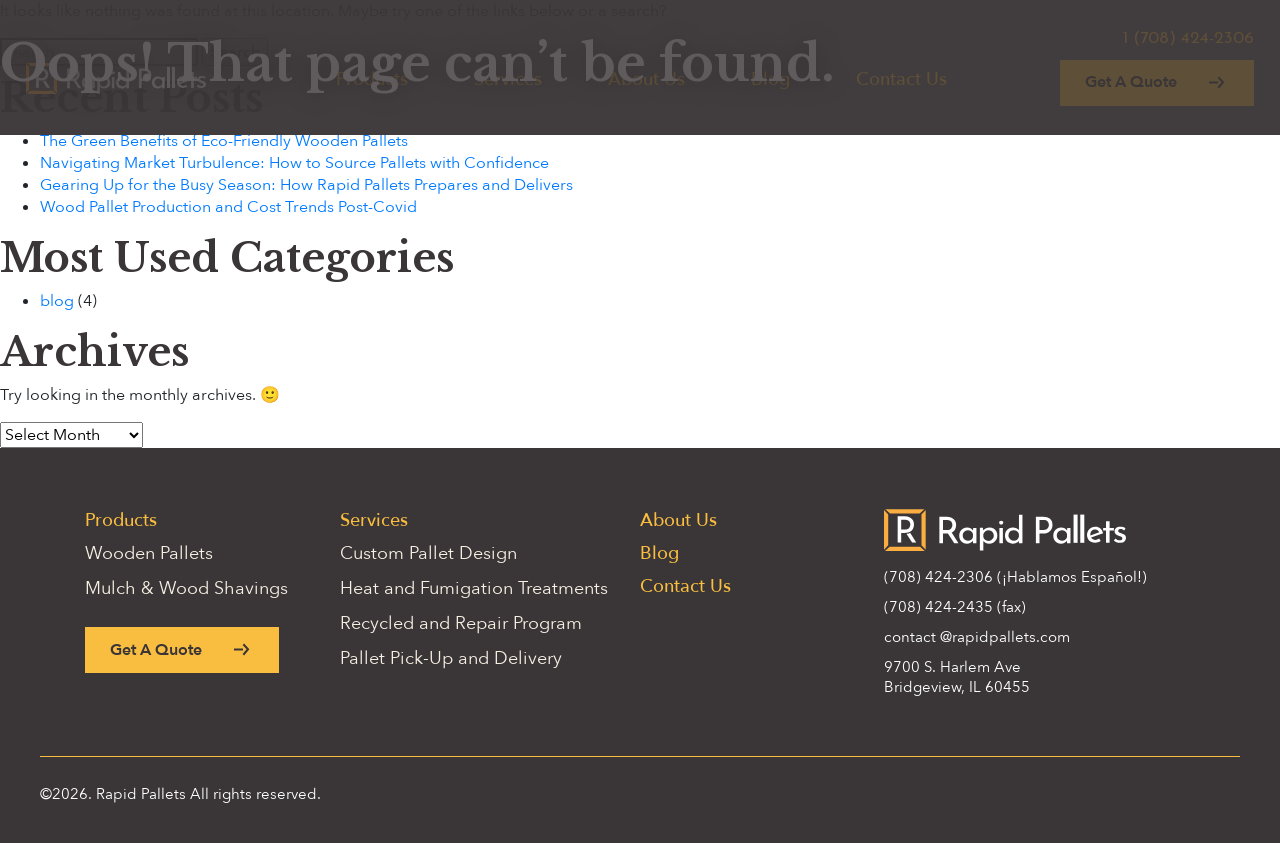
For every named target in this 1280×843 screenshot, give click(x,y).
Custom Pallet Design (428, 553)
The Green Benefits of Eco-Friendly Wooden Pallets (224, 141)
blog (57, 301)
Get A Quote (156, 650)
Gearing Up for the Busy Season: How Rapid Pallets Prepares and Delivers (306, 185)
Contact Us (685, 586)
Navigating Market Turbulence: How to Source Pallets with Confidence (294, 163)
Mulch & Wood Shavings (186, 588)
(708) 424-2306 (938, 577)
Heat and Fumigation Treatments (474, 588)
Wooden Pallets (149, 553)
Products (121, 520)
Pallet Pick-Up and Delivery (451, 658)
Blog (659, 553)
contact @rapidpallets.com (977, 637)
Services (374, 520)
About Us (678, 520)
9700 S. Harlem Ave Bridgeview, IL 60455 (957, 677)
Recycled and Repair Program (461, 623)
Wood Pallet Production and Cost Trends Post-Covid (228, 207)
